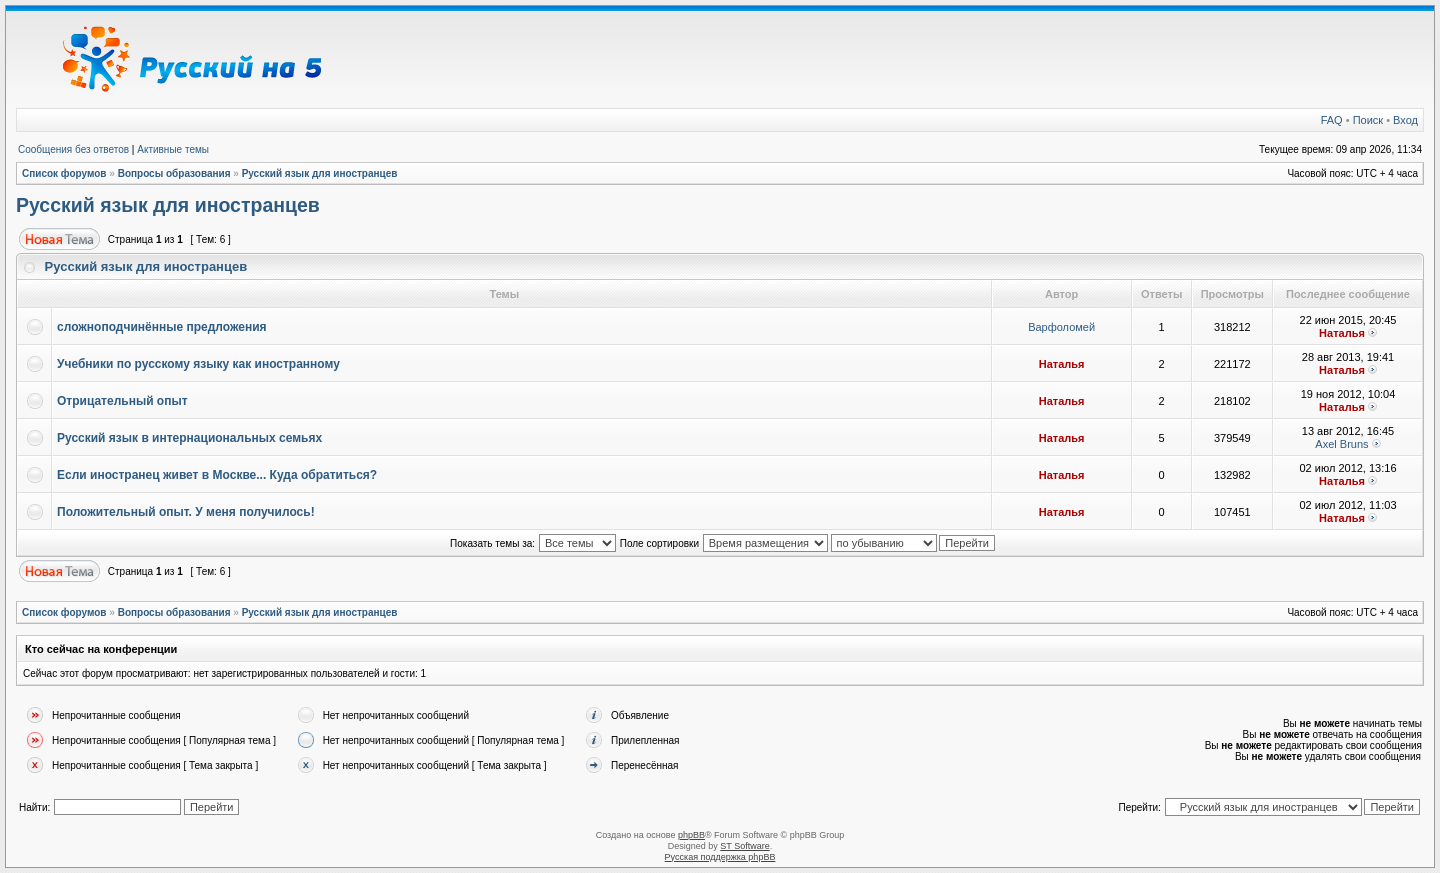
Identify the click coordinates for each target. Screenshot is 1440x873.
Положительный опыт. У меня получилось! (186, 512)
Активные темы (173, 149)
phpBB (691, 835)
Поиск (1368, 120)
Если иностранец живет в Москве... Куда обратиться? (217, 475)
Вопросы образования (174, 173)
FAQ (1332, 120)
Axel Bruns (1341, 444)
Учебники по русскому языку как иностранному (198, 364)
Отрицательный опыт (122, 401)
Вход (1405, 120)
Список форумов (64, 173)
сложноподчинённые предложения (162, 327)
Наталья (1342, 333)
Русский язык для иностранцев (320, 173)
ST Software (744, 846)
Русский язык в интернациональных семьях (189, 438)
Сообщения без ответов (73, 149)
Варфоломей (1061, 327)
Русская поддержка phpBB (720, 857)
